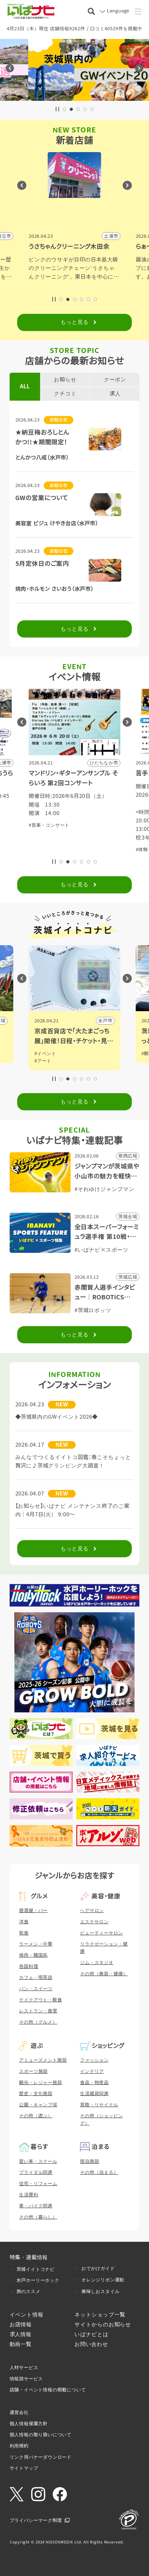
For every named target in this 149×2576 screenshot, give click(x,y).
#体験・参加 (84, 816)
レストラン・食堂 (38, 2010)
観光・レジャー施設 (40, 2082)
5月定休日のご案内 (42, 563)
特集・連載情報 (29, 2257)
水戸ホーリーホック (38, 2280)
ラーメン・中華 (35, 1943)
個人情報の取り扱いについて (41, 2434)
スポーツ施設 (33, 2071)
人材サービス (24, 2367)
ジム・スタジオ (96, 1962)
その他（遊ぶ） (35, 2115)
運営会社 (19, 2412)
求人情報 (20, 2334)
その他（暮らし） (38, 2217)
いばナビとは (91, 2334)
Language (118, 11)
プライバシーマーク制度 (36, 2520)
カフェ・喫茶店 (35, 1977)
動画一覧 (20, 2344)
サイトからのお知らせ (102, 2324)
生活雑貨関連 (94, 2093)
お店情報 (21, 2324)
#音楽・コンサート (49, 816)
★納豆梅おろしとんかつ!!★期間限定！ (42, 437)
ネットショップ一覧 (99, 2315)
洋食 (24, 1921)
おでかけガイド (98, 2268)
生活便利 (28, 2194)
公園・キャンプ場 (38, 2104)
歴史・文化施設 (35, 2093)
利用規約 (19, 2445)
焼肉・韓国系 (33, 1955)
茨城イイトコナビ (36, 2269)
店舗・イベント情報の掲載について (48, 2389)
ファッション (94, 2060)
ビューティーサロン (101, 1932)
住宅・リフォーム (38, 2183)
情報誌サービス (26, 2378)
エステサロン (94, 1921)
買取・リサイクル (99, 2104)
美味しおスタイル (100, 2291)
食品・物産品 (94, 2082)
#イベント (45, 1053)
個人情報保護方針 (29, 2423)
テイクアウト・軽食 (40, 1999)
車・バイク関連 (35, 2205)
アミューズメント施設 (43, 2060)
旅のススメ (28, 2291)
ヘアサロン (92, 1910)
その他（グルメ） (38, 2022)
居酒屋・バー (33, 1910)
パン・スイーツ (35, 1988)
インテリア (92, 2071)
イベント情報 (26, 2315)
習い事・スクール (38, 2161)
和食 (24, 1932)
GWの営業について (41, 498)
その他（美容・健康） (104, 1973)
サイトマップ (24, 2468)
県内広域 (102, 1020)
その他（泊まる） (99, 2172)
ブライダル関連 (35, 2172)
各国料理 (28, 1966)
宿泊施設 (89, 2161)
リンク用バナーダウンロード (41, 2457)
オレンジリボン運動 (102, 2279)
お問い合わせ (91, 2344)
